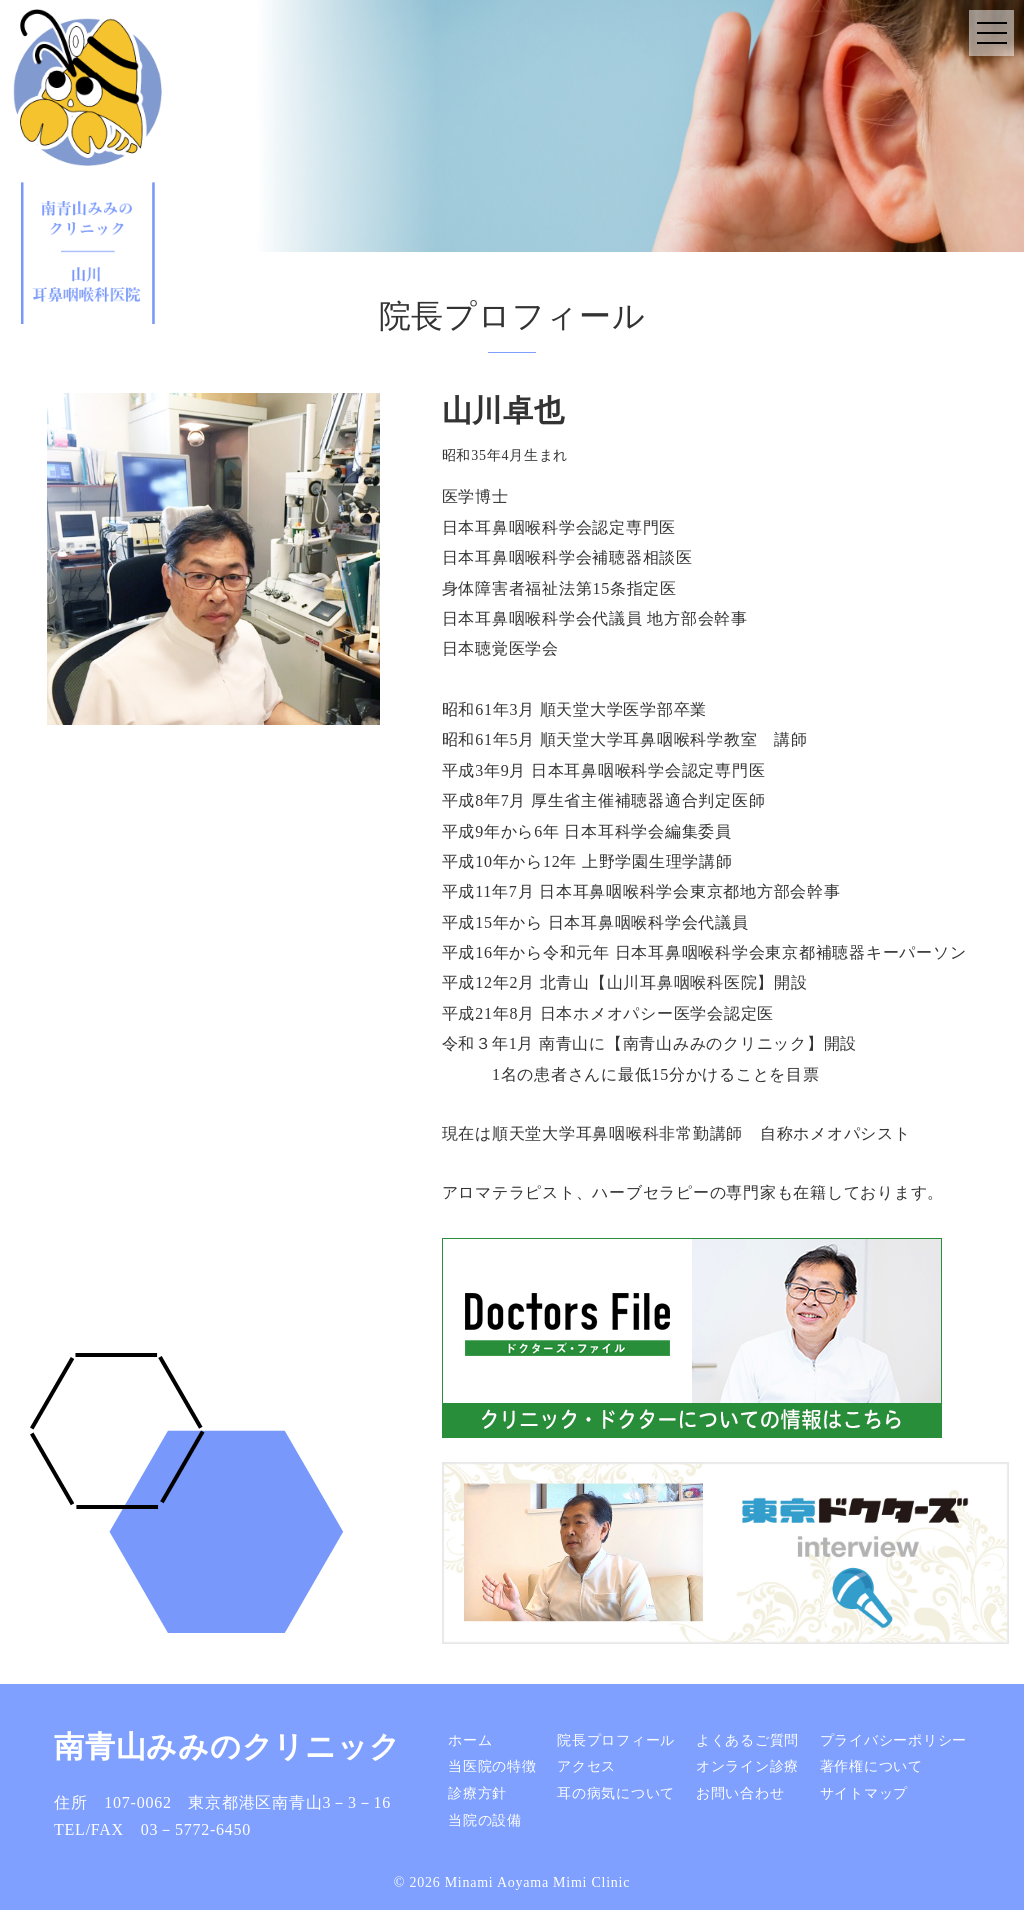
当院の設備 (485, 1819)
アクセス (586, 1766)
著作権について (871, 1766)
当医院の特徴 (492, 1766)
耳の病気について (616, 1793)
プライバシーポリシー (894, 1740)
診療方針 (477, 1793)
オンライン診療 (747, 1766)
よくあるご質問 (747, 1740)
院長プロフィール (616, 1740)
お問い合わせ (740, 1793)
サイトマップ (864, 1793)
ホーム (470, 1740)
